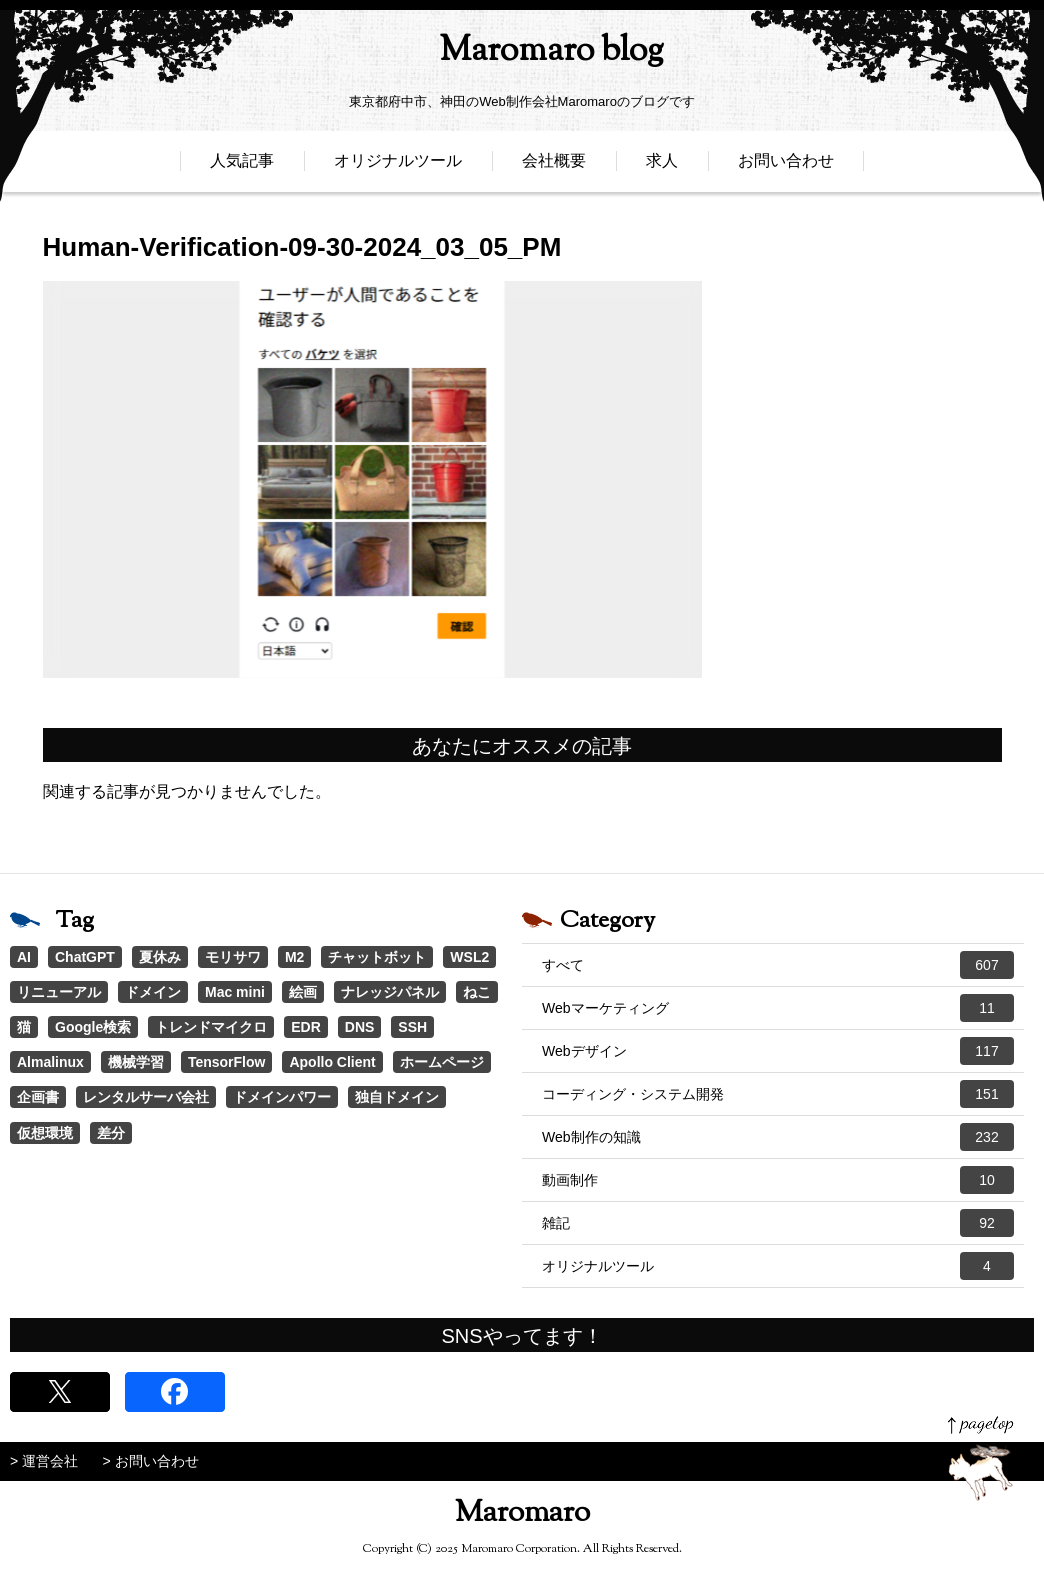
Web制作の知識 (778, 1137)
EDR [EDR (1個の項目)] (306, 1027)
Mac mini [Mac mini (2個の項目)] (235, 992)
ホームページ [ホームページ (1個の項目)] (442, 1062)
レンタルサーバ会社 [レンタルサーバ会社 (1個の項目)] (146, 1097)
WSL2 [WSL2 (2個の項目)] (469, 957)
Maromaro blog (522, 55)
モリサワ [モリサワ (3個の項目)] (233, 957)
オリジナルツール (398, 167)
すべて (778, 965)
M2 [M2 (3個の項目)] (294, 957)
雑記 (778, 1223)
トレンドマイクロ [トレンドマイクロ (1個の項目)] (211, 1027)
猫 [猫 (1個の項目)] (24, 1027)
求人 (662, 167)
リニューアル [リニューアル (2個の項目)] (59, 992)
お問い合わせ (786, 167)
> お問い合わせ (151, 1461)
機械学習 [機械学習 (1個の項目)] (136, 1062)
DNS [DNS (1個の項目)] (360, 1027)
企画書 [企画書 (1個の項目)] (38, 1097)
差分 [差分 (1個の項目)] (111, 1133)
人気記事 (242, 167)
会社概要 (554, 167)
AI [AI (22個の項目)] (24, 957)
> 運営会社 (44, 1461)
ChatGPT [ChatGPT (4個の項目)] (85, 957)
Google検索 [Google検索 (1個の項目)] (93, 1027)
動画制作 (778, 1180)
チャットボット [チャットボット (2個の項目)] (377, 957)
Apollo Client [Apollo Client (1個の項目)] (332, 1062)
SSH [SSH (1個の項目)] (412, 1027)
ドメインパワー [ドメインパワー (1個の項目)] (282, 1097)
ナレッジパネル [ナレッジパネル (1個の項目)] (390, 992)
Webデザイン (778, 1051)
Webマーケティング (778, 1008)
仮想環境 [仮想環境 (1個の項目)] (45, 1133)
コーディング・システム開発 (778, 1094)
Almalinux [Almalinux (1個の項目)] (50, 1062)
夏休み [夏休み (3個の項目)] (160, 957)
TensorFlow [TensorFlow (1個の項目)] (227, 1062)
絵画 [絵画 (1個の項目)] (303, 992)
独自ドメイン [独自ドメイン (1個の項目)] (397, 1097)
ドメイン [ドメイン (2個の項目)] (153, 992)
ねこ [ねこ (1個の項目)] (477, 992)
